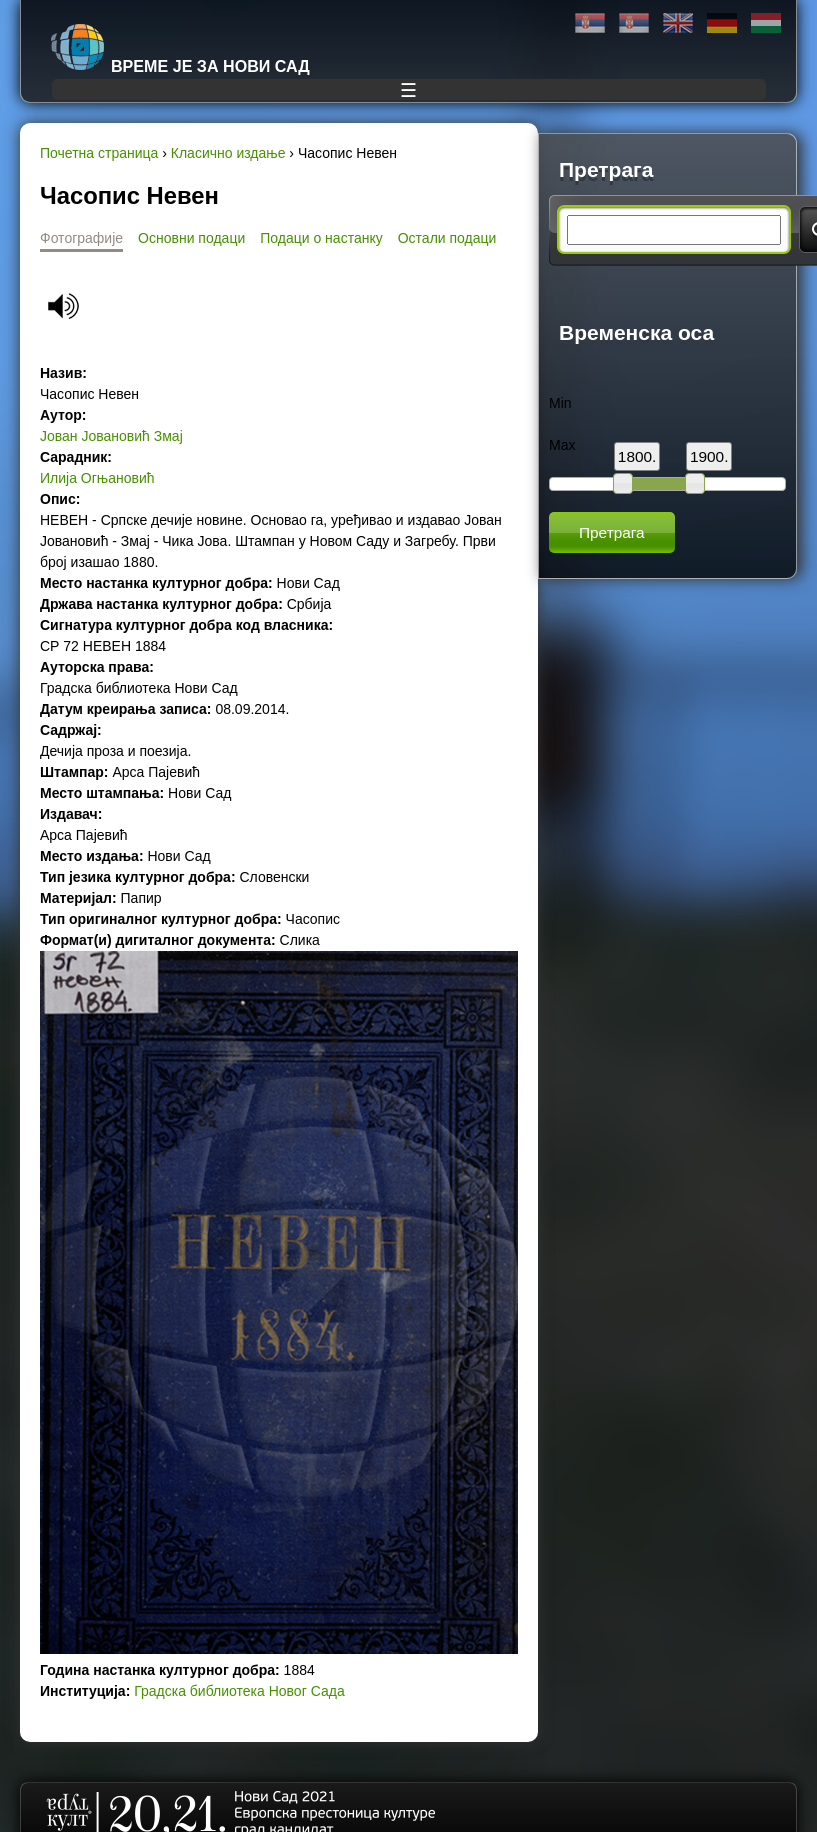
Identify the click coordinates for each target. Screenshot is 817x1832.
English (678, 23)
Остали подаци (447, 238)
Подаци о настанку (321, 238)
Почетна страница (99, 153)
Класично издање (228, 153)
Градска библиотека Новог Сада (239, 1691)
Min (560, 403)
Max (562, 445)
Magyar (766, 23)
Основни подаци (191, 238)
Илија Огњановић (97, 478)
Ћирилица (590, 23)
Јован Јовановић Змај (111, 436)
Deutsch (722, 23)
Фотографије (81, 238)
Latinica (634, 23)
